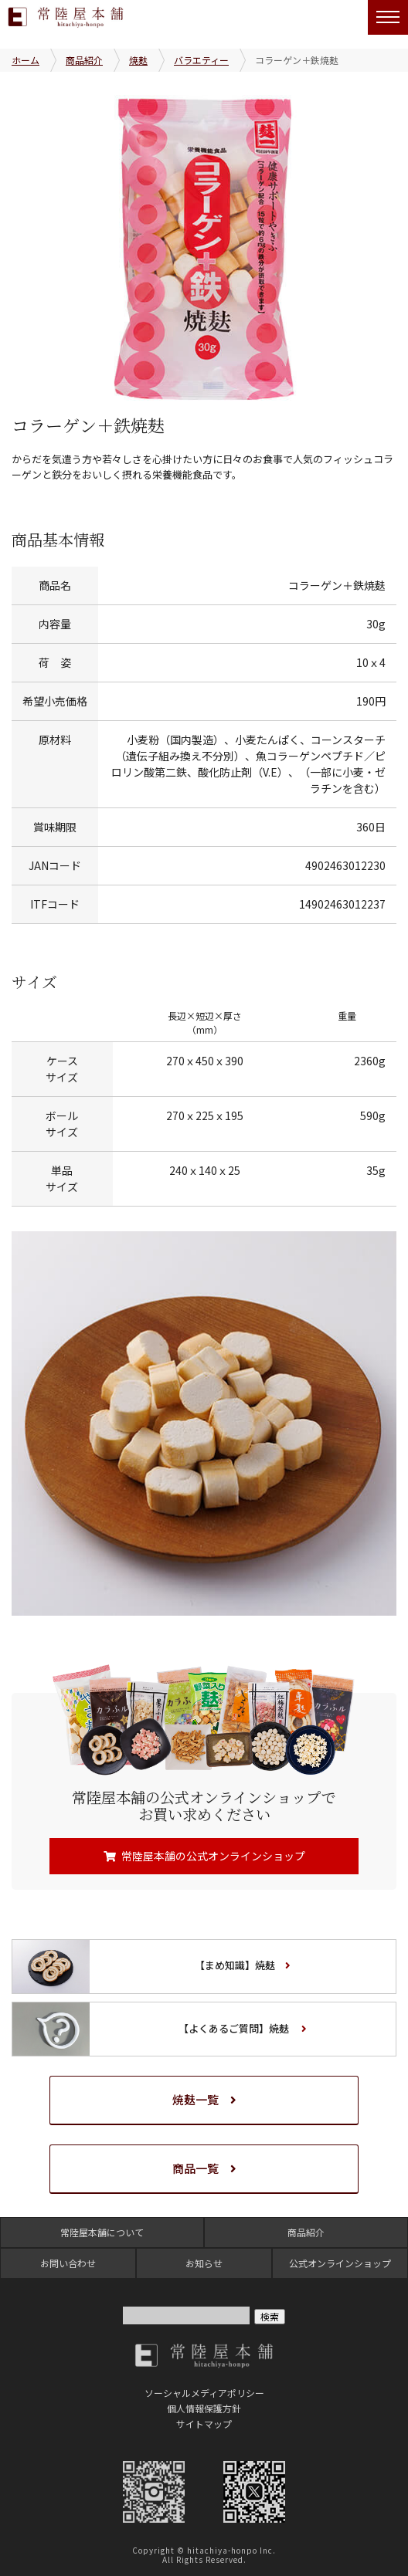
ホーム (25, 59)
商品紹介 (84, 59)
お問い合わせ (68, 2263)
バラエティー (201, 59)
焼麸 (138, 59)
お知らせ (204, 2263)
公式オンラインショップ (340, 2263)
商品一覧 (195, 2168)
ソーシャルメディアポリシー (204, 2392)
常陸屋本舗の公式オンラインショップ (213, 1855)
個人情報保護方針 (204, 2408)
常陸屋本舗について (102, 2232)
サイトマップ (204, 2423)
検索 (269, 2316)
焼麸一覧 (195, 2099)
